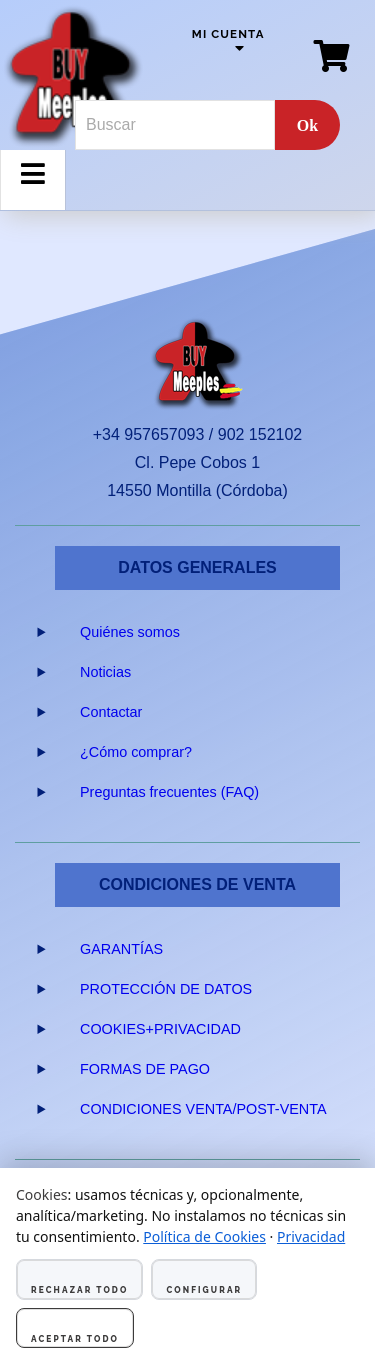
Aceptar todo (75, 1339)
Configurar (204, 1290)
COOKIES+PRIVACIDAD (160, 1029)
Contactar (111, 712)
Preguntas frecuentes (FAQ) (169, 792)
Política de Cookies (204, 1236)
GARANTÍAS (121, 949)
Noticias (105, 672)
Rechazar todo (79, 1290)
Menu (33, 190)
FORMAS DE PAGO (145, 1069)
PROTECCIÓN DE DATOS (166, 989)
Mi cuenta (228, 34)
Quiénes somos (130, 632)
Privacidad (311, 1236)
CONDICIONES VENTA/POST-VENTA (203, 1109)
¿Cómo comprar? (136, 752)
